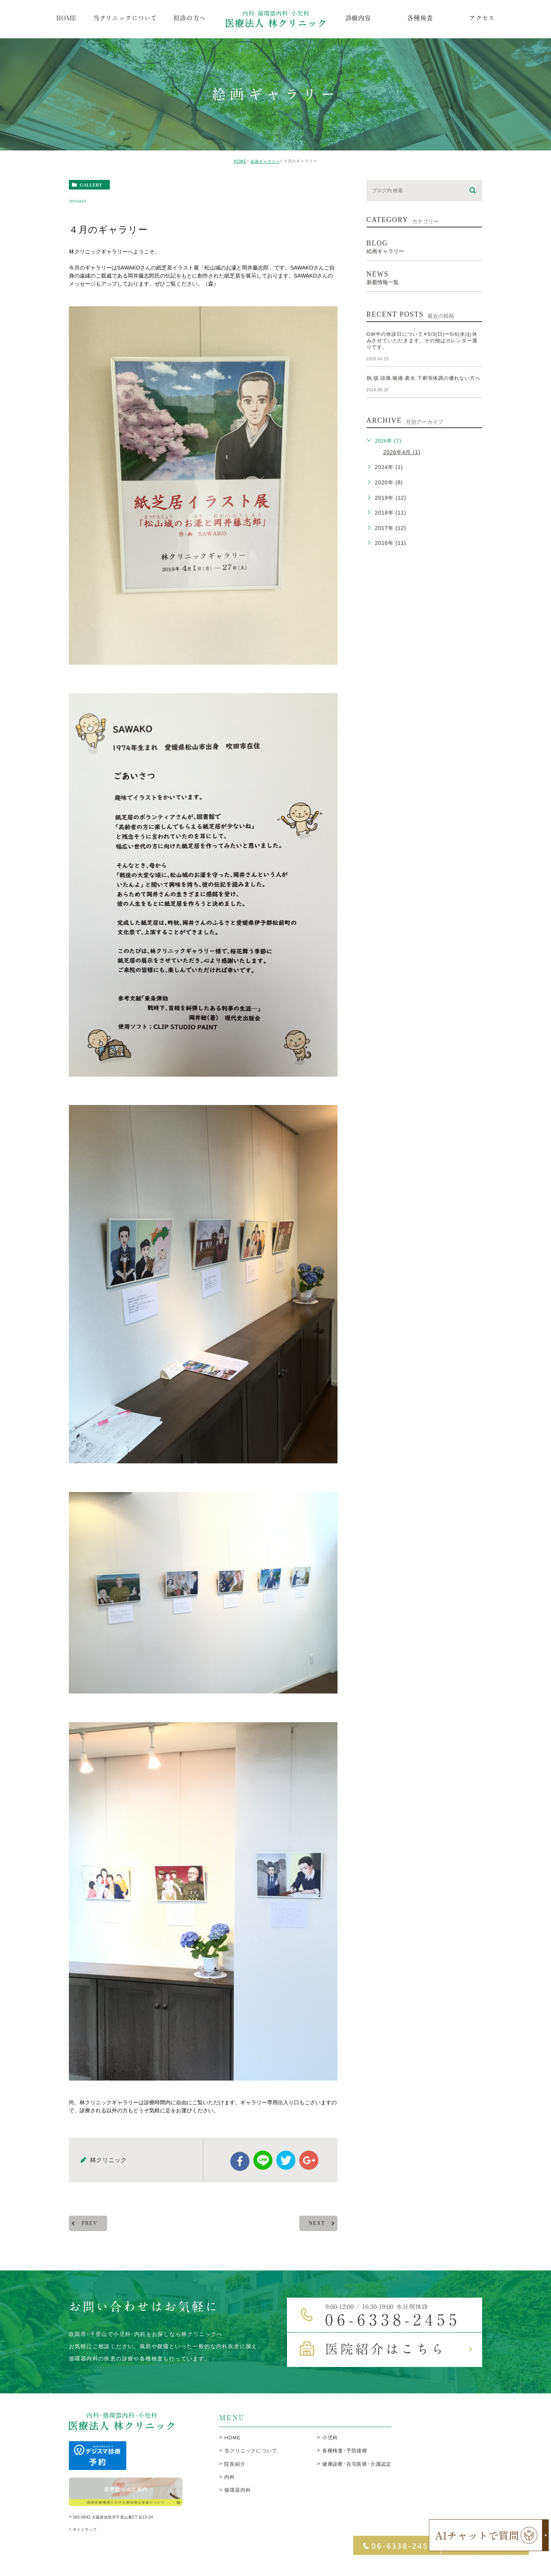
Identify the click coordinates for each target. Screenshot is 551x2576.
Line (262, 2172)
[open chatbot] (489, 2535)
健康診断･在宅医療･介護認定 (356, 2477)
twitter (285, 2172)
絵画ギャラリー (265, 161)
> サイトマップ (83, 2545)
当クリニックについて (250, 2463)
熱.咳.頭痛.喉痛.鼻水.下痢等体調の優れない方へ (424, 378)
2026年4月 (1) (402, 452)
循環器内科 (237, 2503)
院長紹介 (234, 2477)
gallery (91, 185)
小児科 (330, 2450)
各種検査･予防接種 (344, 2463)
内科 (229, 2490)
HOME (240, 161)
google (308, 2172)
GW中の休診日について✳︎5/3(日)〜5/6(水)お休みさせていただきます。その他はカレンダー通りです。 (422, 340)
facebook (239, 2174)
